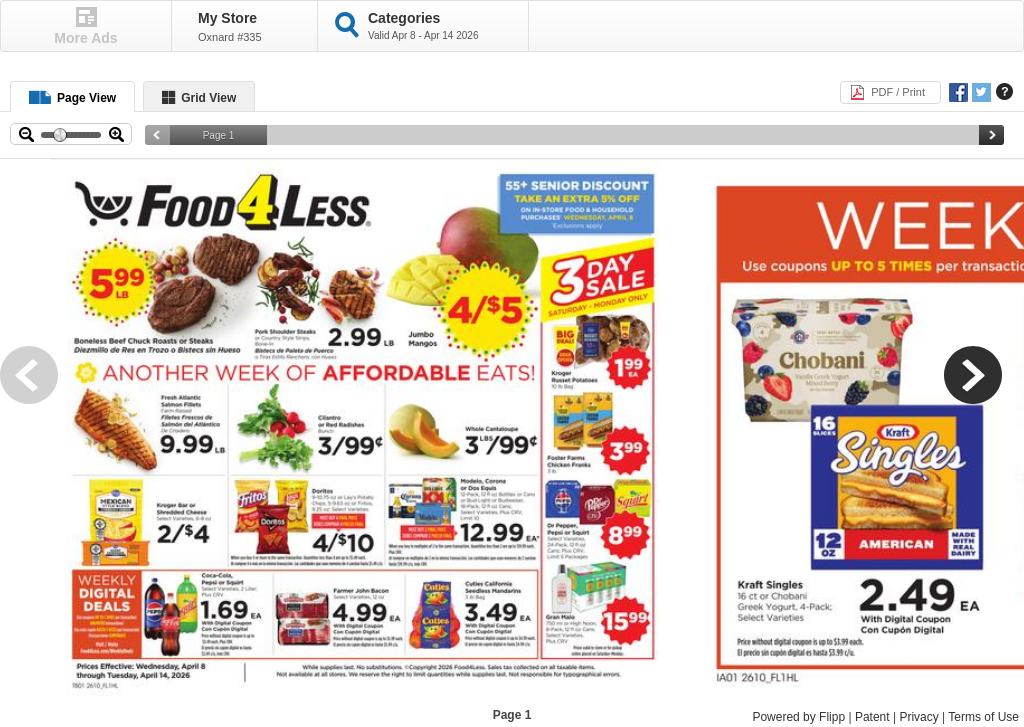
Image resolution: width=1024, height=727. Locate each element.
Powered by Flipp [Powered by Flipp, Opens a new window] (798, 717)
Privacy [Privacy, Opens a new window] (918, 717)
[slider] (574, 135)
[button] (40, 386)
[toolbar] (512, 427)
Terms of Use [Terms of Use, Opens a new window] (983, 717)
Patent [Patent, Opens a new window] (872, 717)
